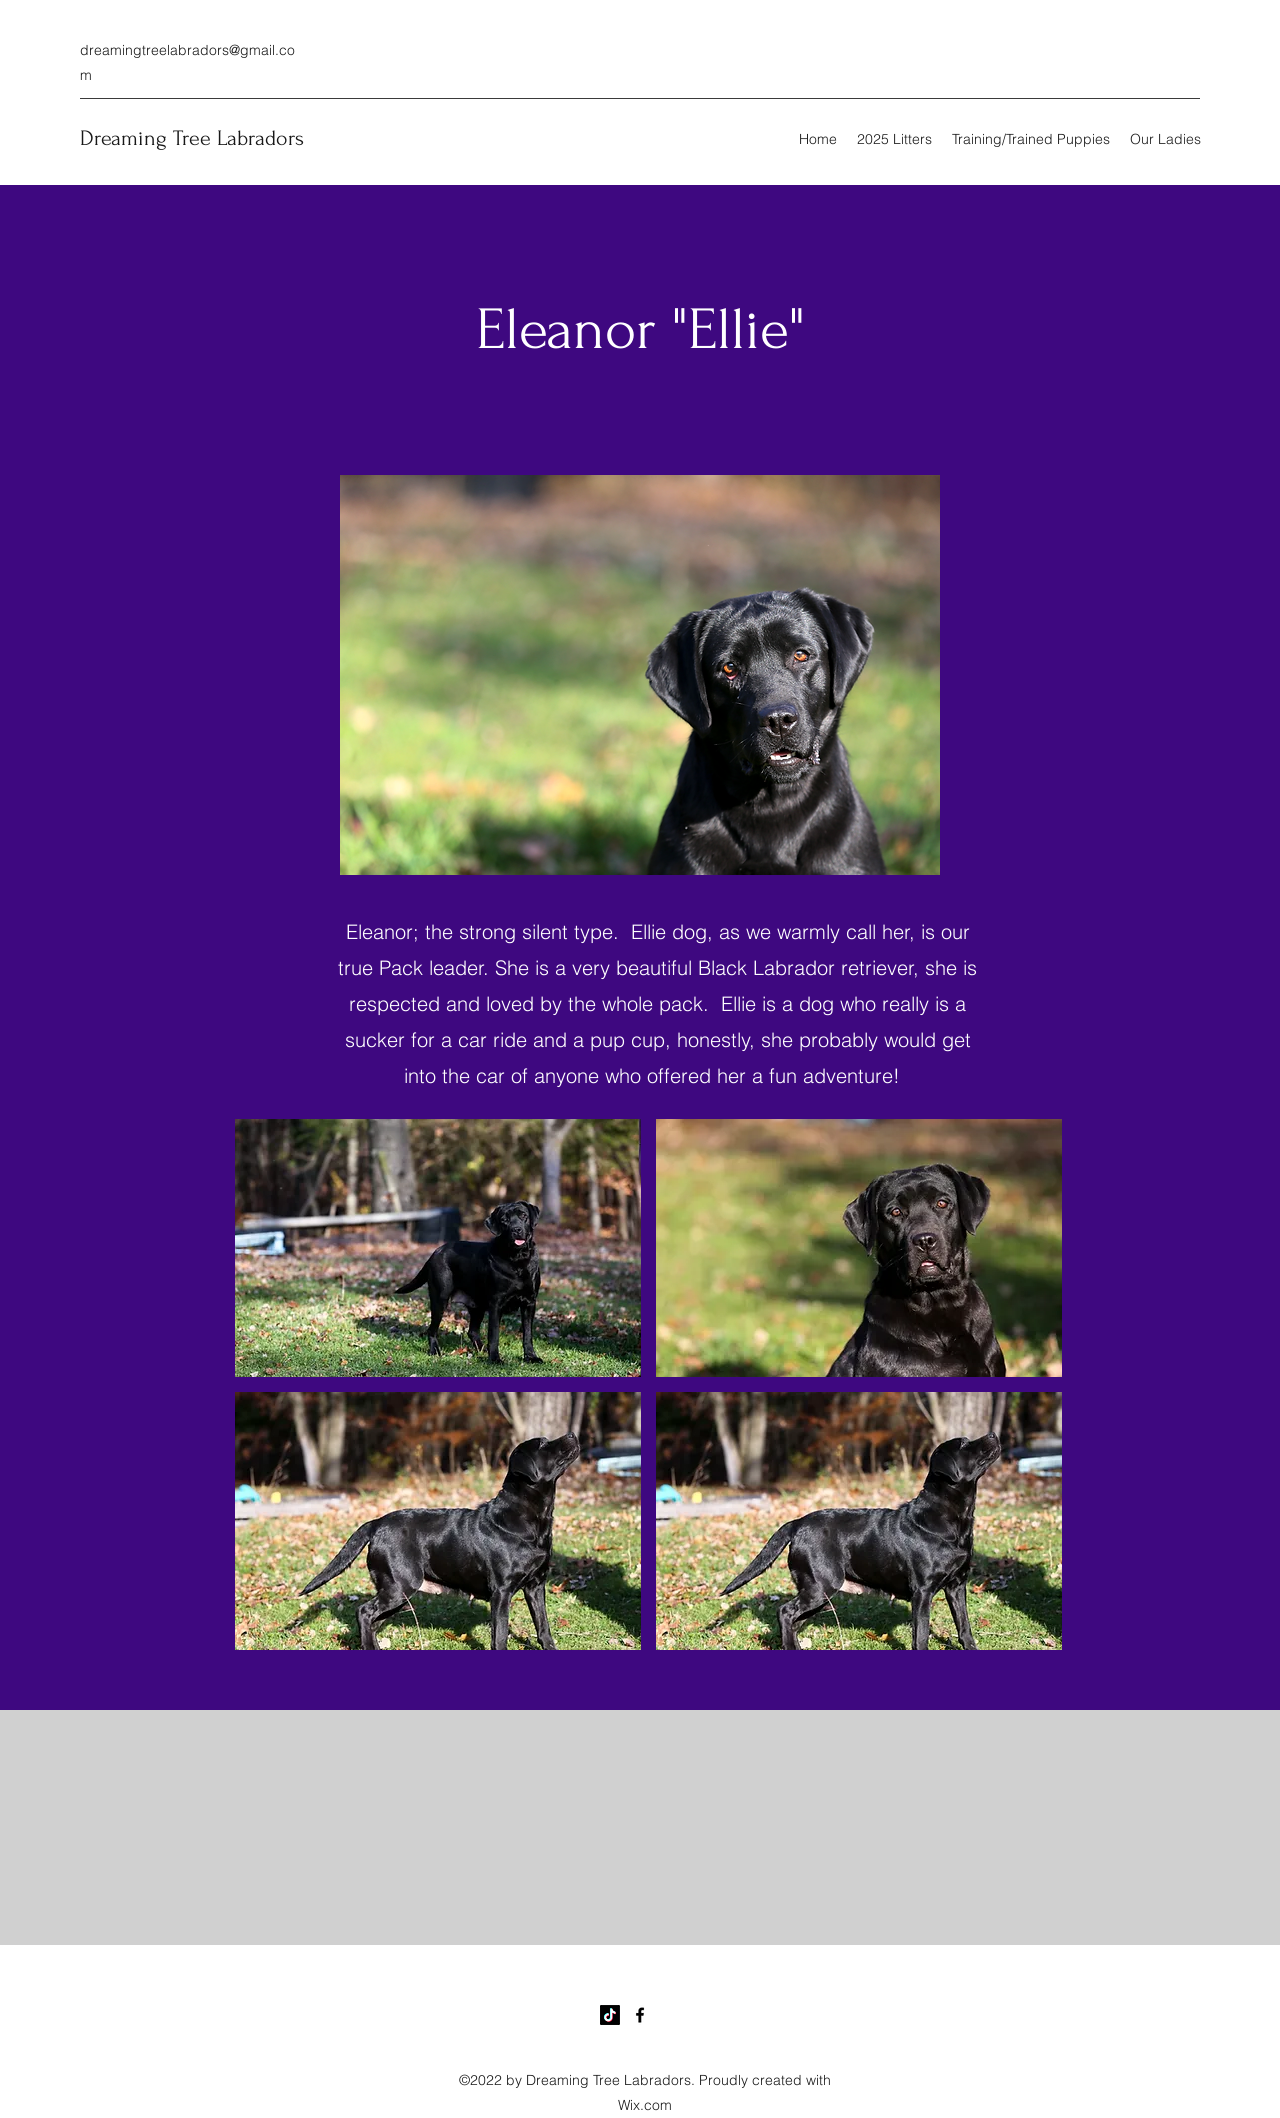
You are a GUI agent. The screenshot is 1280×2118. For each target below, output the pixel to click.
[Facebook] (640, 2015)
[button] (438, 1248)
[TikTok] (610, 2015)
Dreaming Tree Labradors (192, 138)
